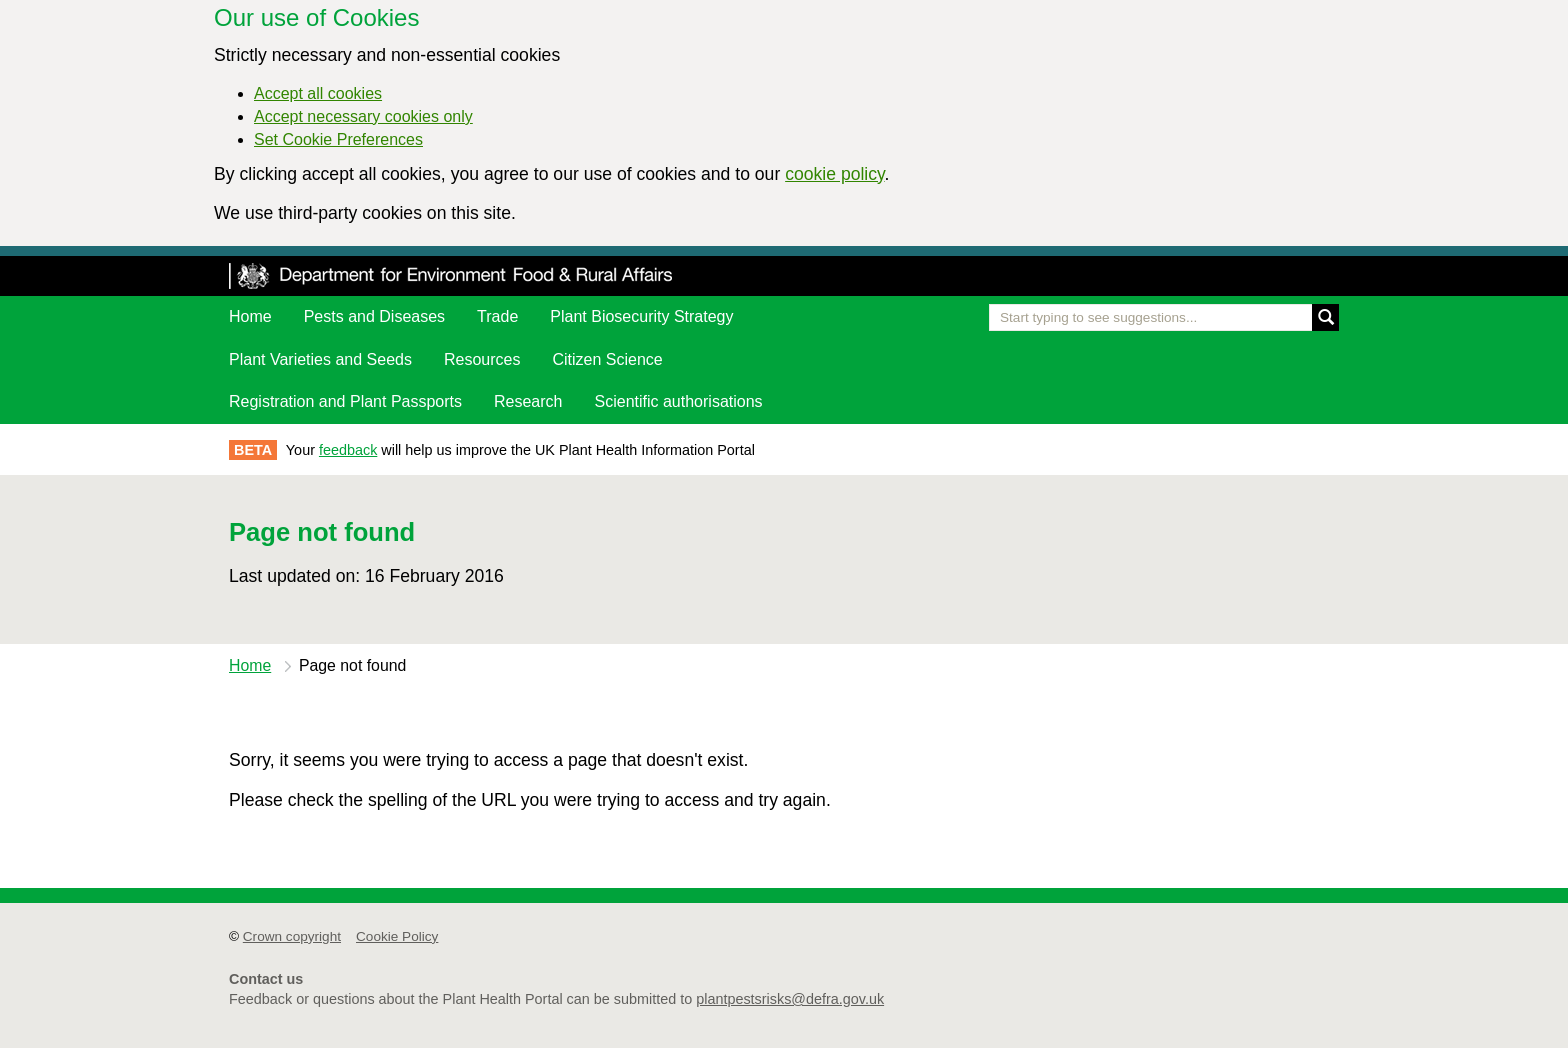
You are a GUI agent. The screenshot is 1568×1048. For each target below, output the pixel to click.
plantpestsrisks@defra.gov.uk (790, 999)
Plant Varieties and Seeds (320, 359)
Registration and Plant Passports (345, 401)
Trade (497, 316)
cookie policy (834, 174)
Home (250, 316)
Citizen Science (607, 359)
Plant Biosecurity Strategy (641, 316)
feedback (348, 450)
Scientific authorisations (679, 401)
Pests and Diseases (374, 316)
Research (528, 401)
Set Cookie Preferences (338, 139)
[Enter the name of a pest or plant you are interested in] (1164, 317)
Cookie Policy (397, 936)
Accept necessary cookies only (363, 116)
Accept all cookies (318, 93)
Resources (482, 359)
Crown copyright (292, 936)
